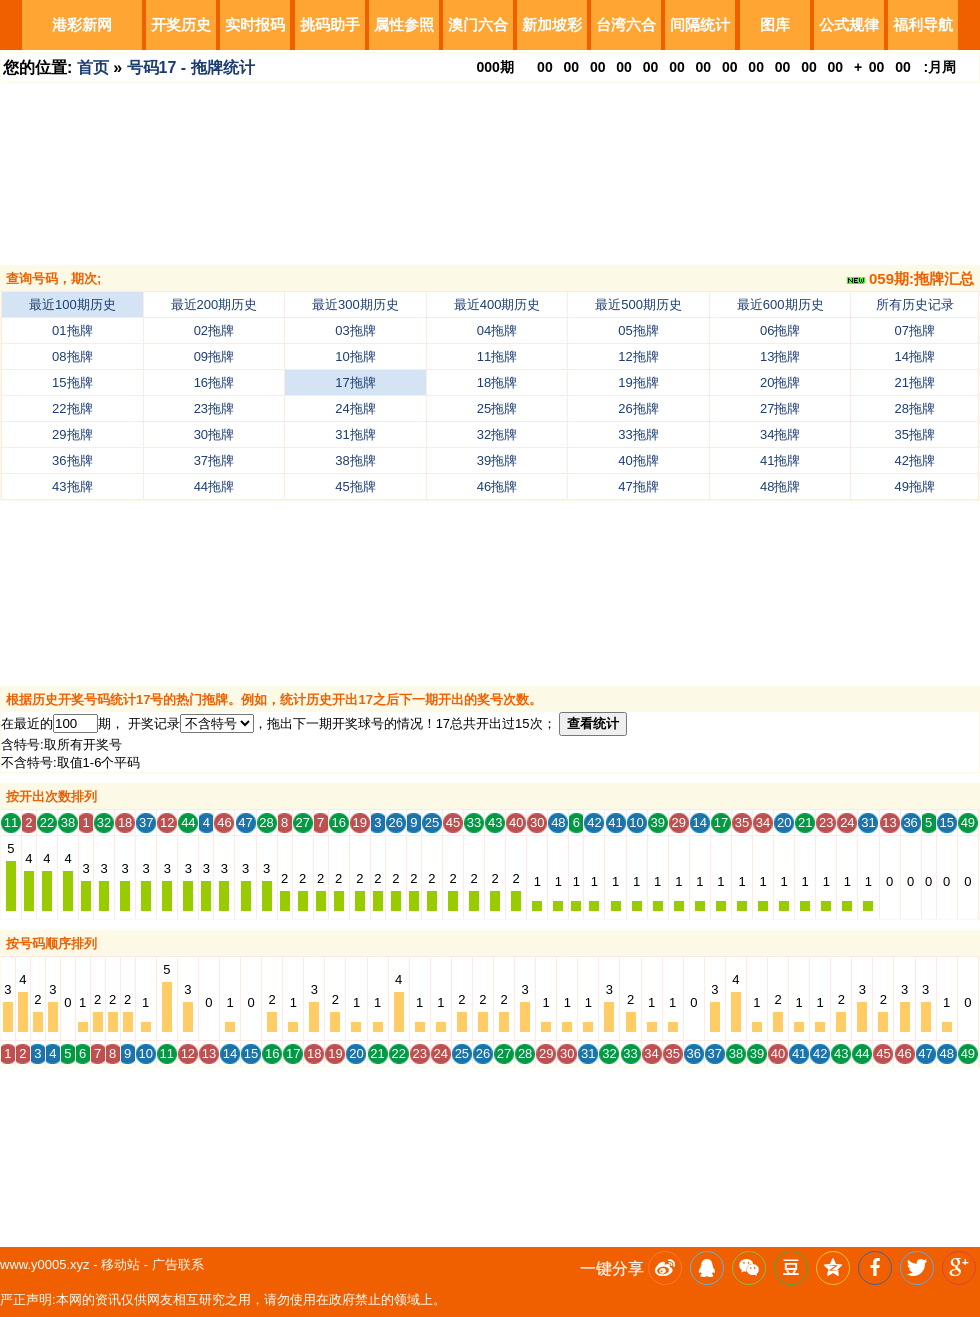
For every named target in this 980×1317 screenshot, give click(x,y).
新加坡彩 (552, 24)
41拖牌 (780, 460)
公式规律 (849, 24)
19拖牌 (638, 382)
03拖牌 (355, 330)
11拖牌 (497, 356)
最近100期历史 (72, 304)
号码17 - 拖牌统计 (191, 67)
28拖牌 (915, 408)
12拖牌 (638, 356)
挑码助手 (330, 24)
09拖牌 (214, 356)
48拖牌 (780, 486)
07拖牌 (915, 330)
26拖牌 (638, 408)
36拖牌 (72, 460)
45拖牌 (355, 486)
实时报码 (255, 24)
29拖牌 (72, 434)
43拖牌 (72, 486)
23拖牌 (214, 408)
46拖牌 (497, 486)
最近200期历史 (214, 304)
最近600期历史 (780, 304)
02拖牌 (214, 330)
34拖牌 (780, 434)
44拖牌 (214, 486)
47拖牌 (638, 486)
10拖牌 (355, 356)
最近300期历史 (355, 304)
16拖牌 (214, 382)
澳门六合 (478, 24)
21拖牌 (915, 382)
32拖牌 (497, 434)
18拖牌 (497, 382)
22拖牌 (72, 408)
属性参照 (404, 24)
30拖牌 (214, 434)
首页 (93, 67)
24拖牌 (355, 408)
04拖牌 (497, 330)
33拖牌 (638, 434)
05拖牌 (638, 330)
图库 (775, 24)
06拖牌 (780, 330)
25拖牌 (497, 408)
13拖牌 (780, 356)
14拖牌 (915, 356)
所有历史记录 (915, 304)
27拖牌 (780, 408)
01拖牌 (72, 330)
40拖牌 (638, 460)
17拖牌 (355, 382)
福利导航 (923, 24)
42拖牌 (915, 460)
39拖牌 (497, 460)
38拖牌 (355, 460)
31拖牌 (355, 434)
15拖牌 (72, 382)
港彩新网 (82, 24)
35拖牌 (915, 434)
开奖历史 (181, 24)
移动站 (120, 1264)
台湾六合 (626, 24)
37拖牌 (214, 460)
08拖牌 (72, 356)
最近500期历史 (638, 304)
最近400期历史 (497, 304)
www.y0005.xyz (45, 1264)
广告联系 (178, 1264)
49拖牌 (915, 486)
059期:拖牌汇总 (910, 278)
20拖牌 (780, 382)
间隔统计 (700, 24)
